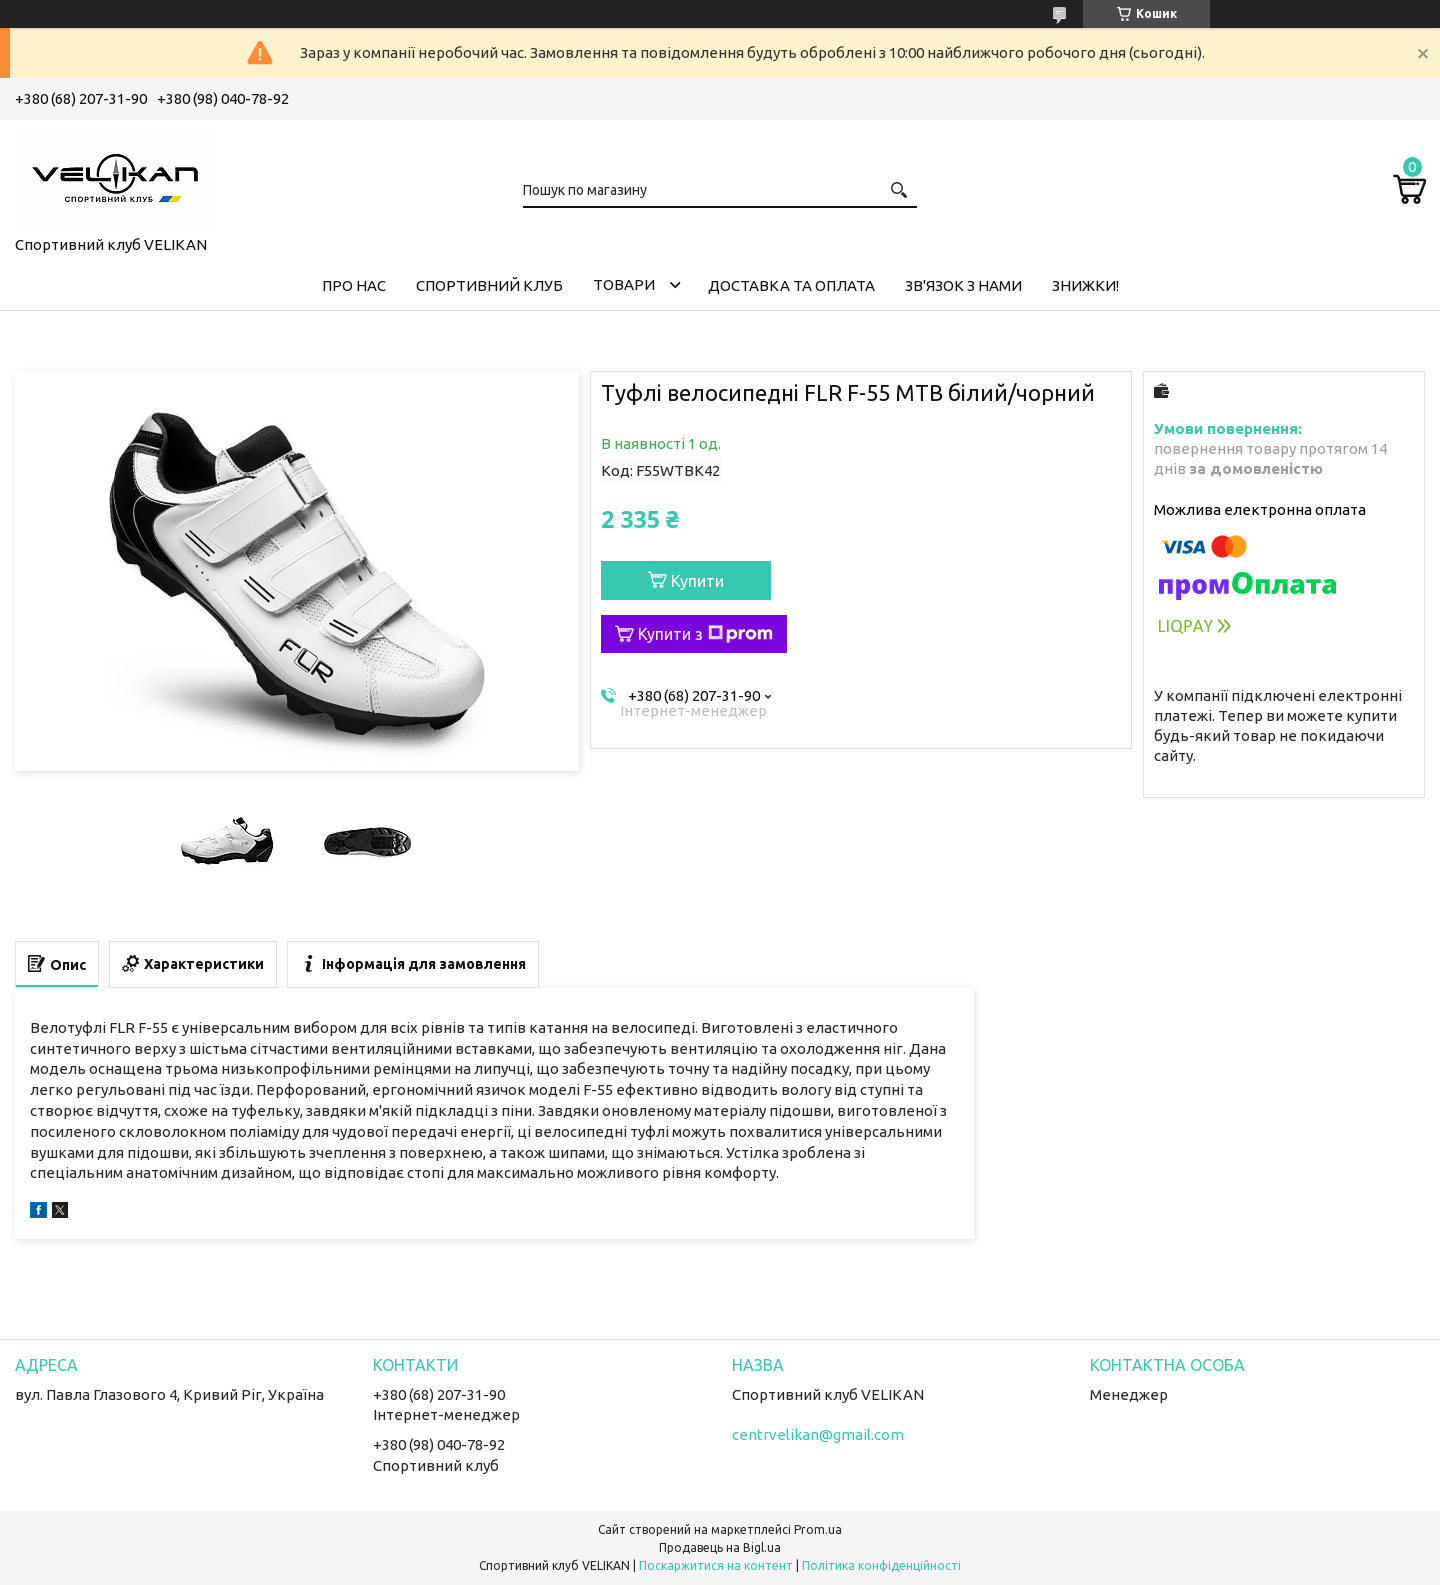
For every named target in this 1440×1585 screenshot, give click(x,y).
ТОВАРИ (624, 284)
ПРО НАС (354, 285)
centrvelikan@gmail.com (818, 1434)
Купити (697, 581)
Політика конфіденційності (881, 1565)
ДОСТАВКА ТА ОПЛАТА (791, 285)
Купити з (705, 634)
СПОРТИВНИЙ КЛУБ (489, 285)
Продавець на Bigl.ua (720, 1547)
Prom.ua (818, 1529)
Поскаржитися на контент (716, 1565)
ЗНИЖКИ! (1085, 285)
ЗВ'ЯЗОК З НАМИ (963, 285)
